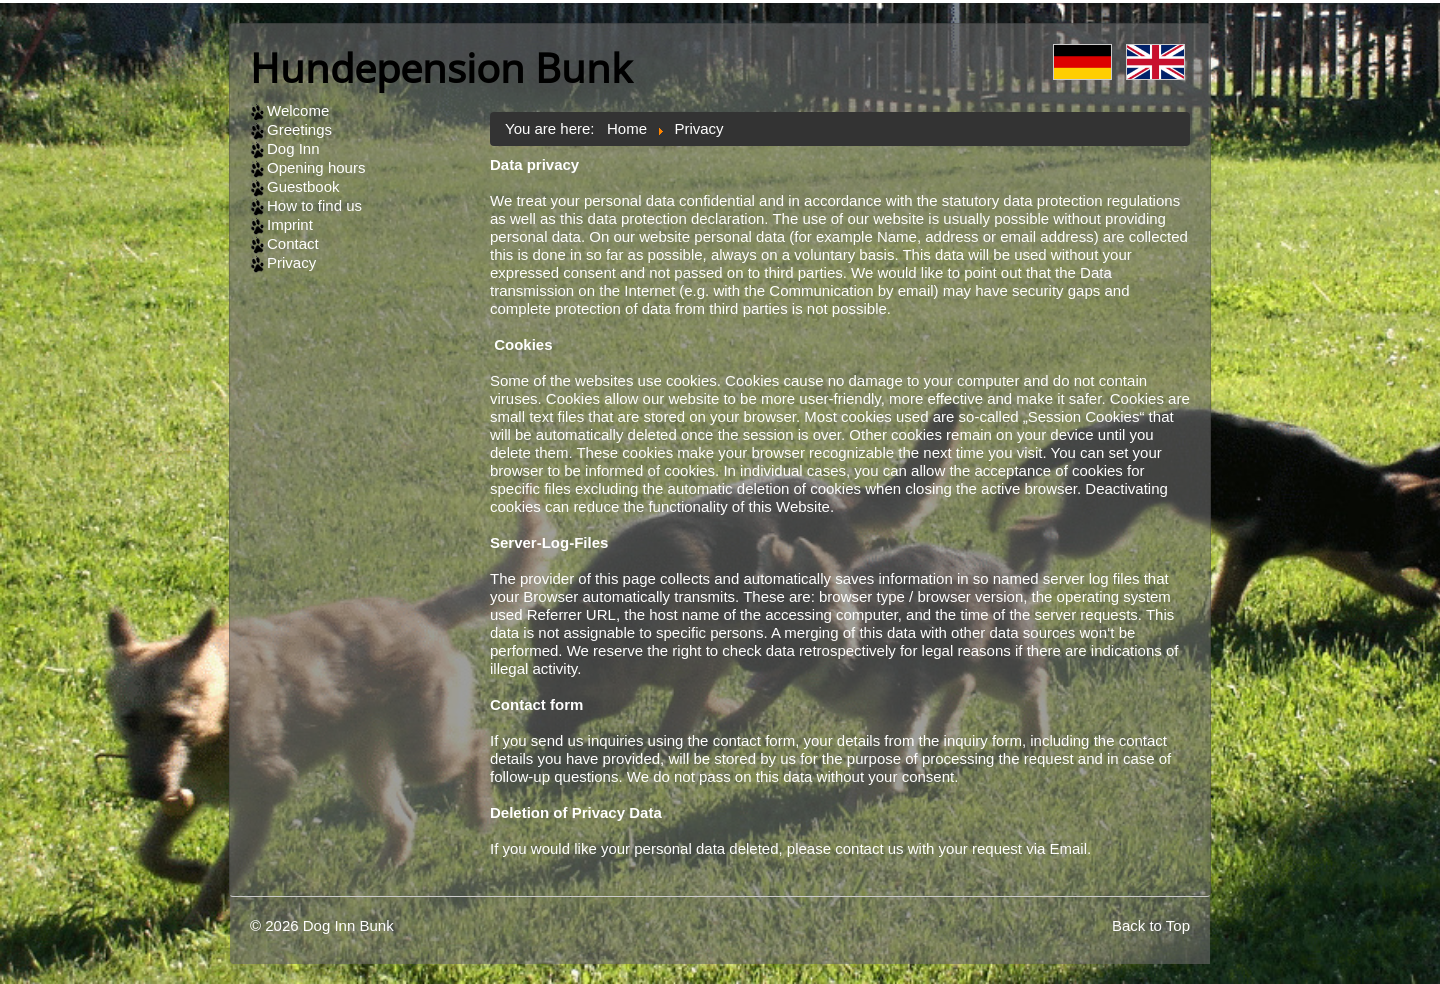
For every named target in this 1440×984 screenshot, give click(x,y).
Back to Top (1151, 925)
